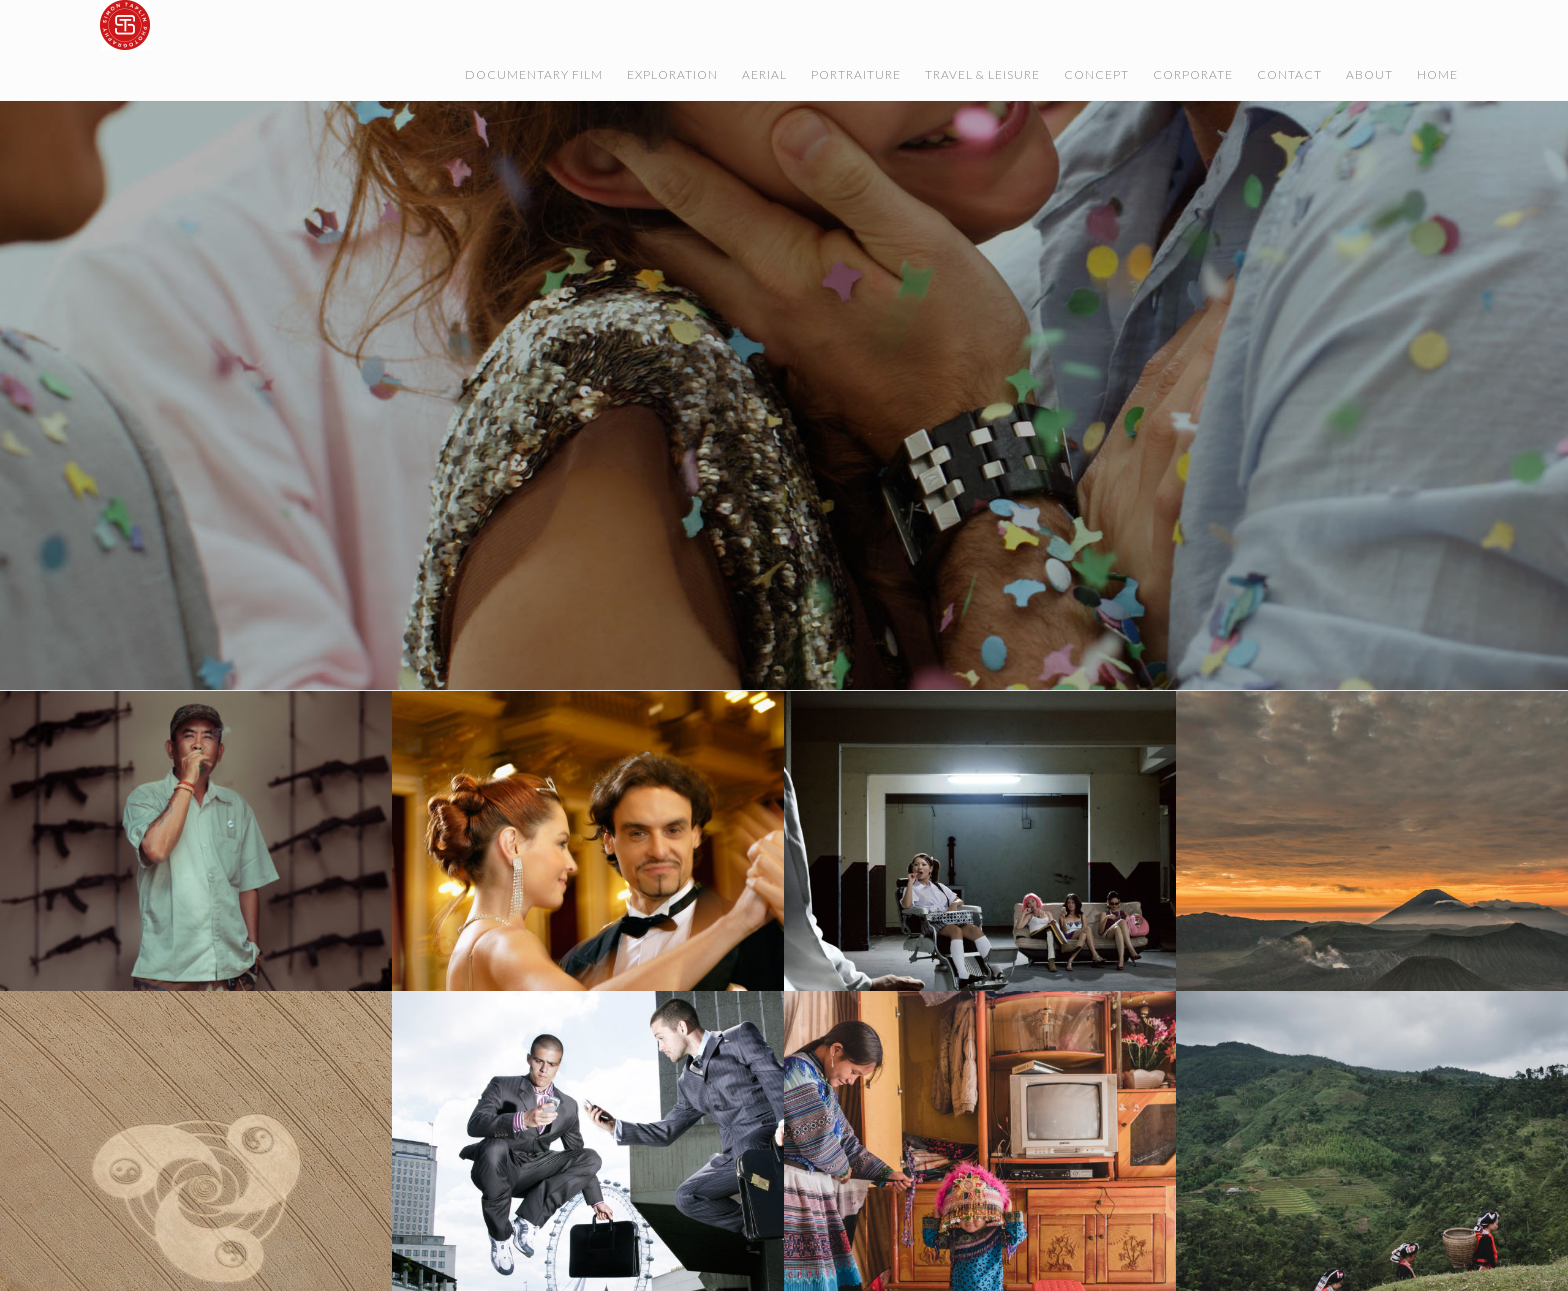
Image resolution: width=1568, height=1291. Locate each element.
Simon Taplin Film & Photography (300, 25)
